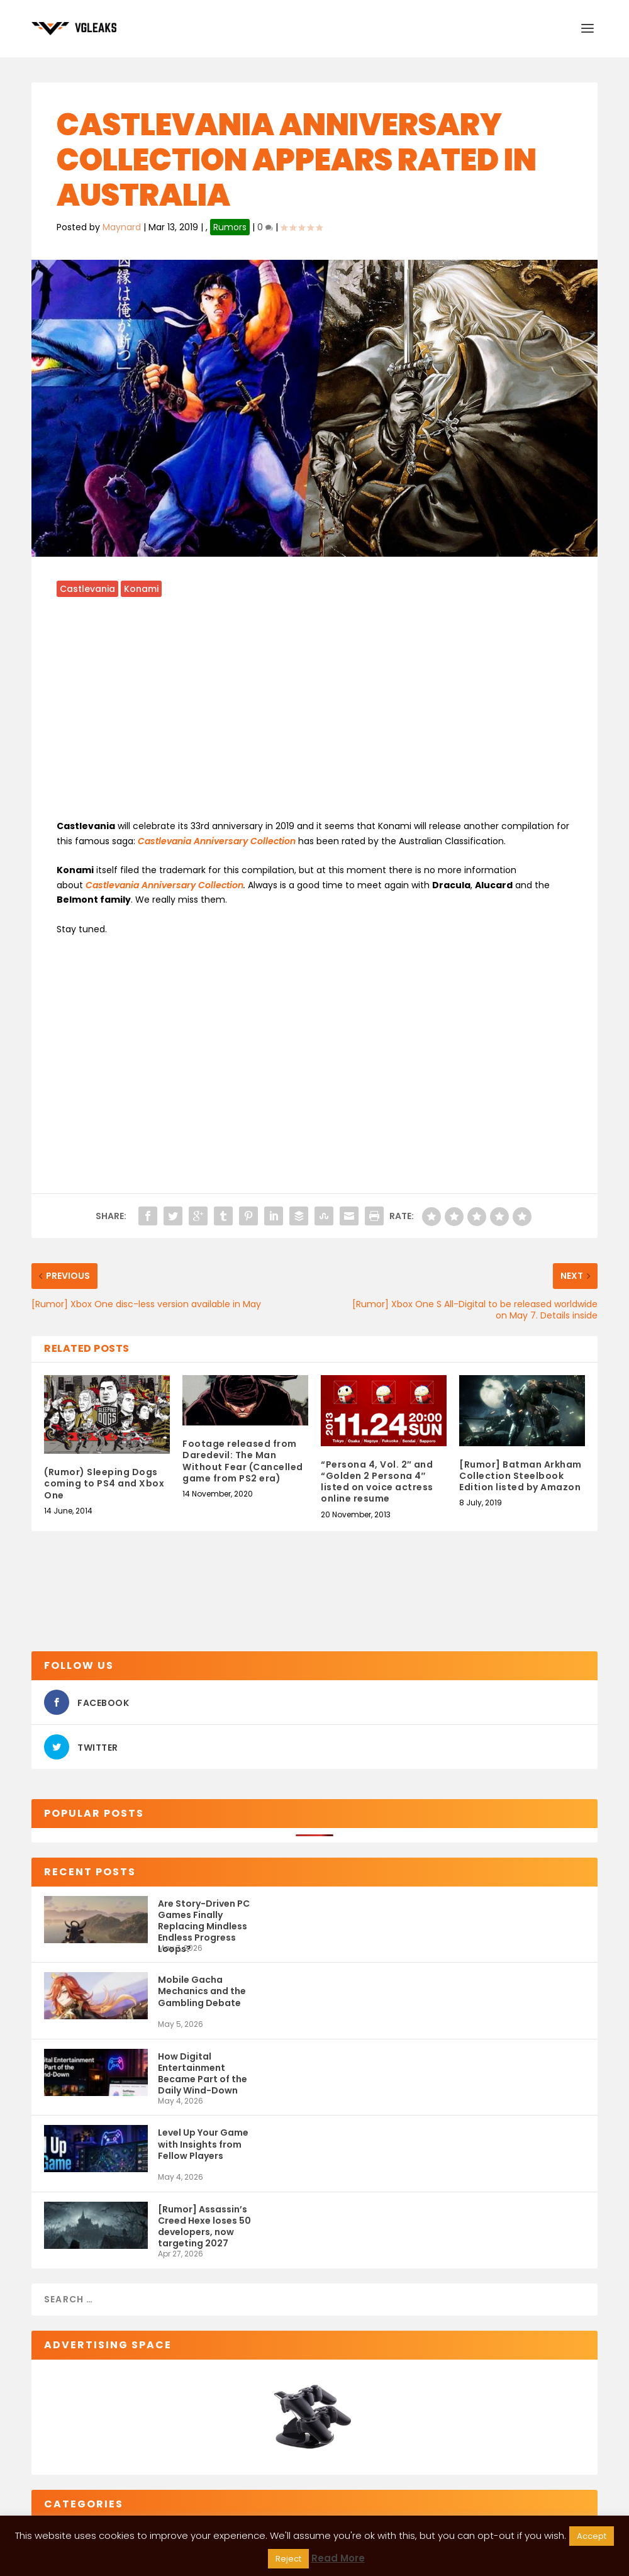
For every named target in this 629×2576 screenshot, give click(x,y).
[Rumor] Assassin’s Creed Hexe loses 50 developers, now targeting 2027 (204, 2226)
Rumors (230, 227)
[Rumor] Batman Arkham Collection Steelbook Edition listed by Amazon (520, 1475)
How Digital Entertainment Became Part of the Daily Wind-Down (202, 2073)
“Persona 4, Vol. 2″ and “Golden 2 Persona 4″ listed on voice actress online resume (377, 1481)
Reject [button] (288, 2559)
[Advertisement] (314, 716)
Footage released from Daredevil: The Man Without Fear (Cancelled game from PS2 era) (242, 1461)
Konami (141, 589)
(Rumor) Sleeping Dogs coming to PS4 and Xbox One (104, 1483)
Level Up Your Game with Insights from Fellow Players (203, 2143)
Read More (338, 2558)
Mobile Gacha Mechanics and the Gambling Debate (202, 1991)
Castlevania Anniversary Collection (164, 885)
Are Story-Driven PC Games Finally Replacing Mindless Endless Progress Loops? (204, 1920)
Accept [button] (591, 2536)
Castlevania (87, 589)
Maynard (122, 227)
